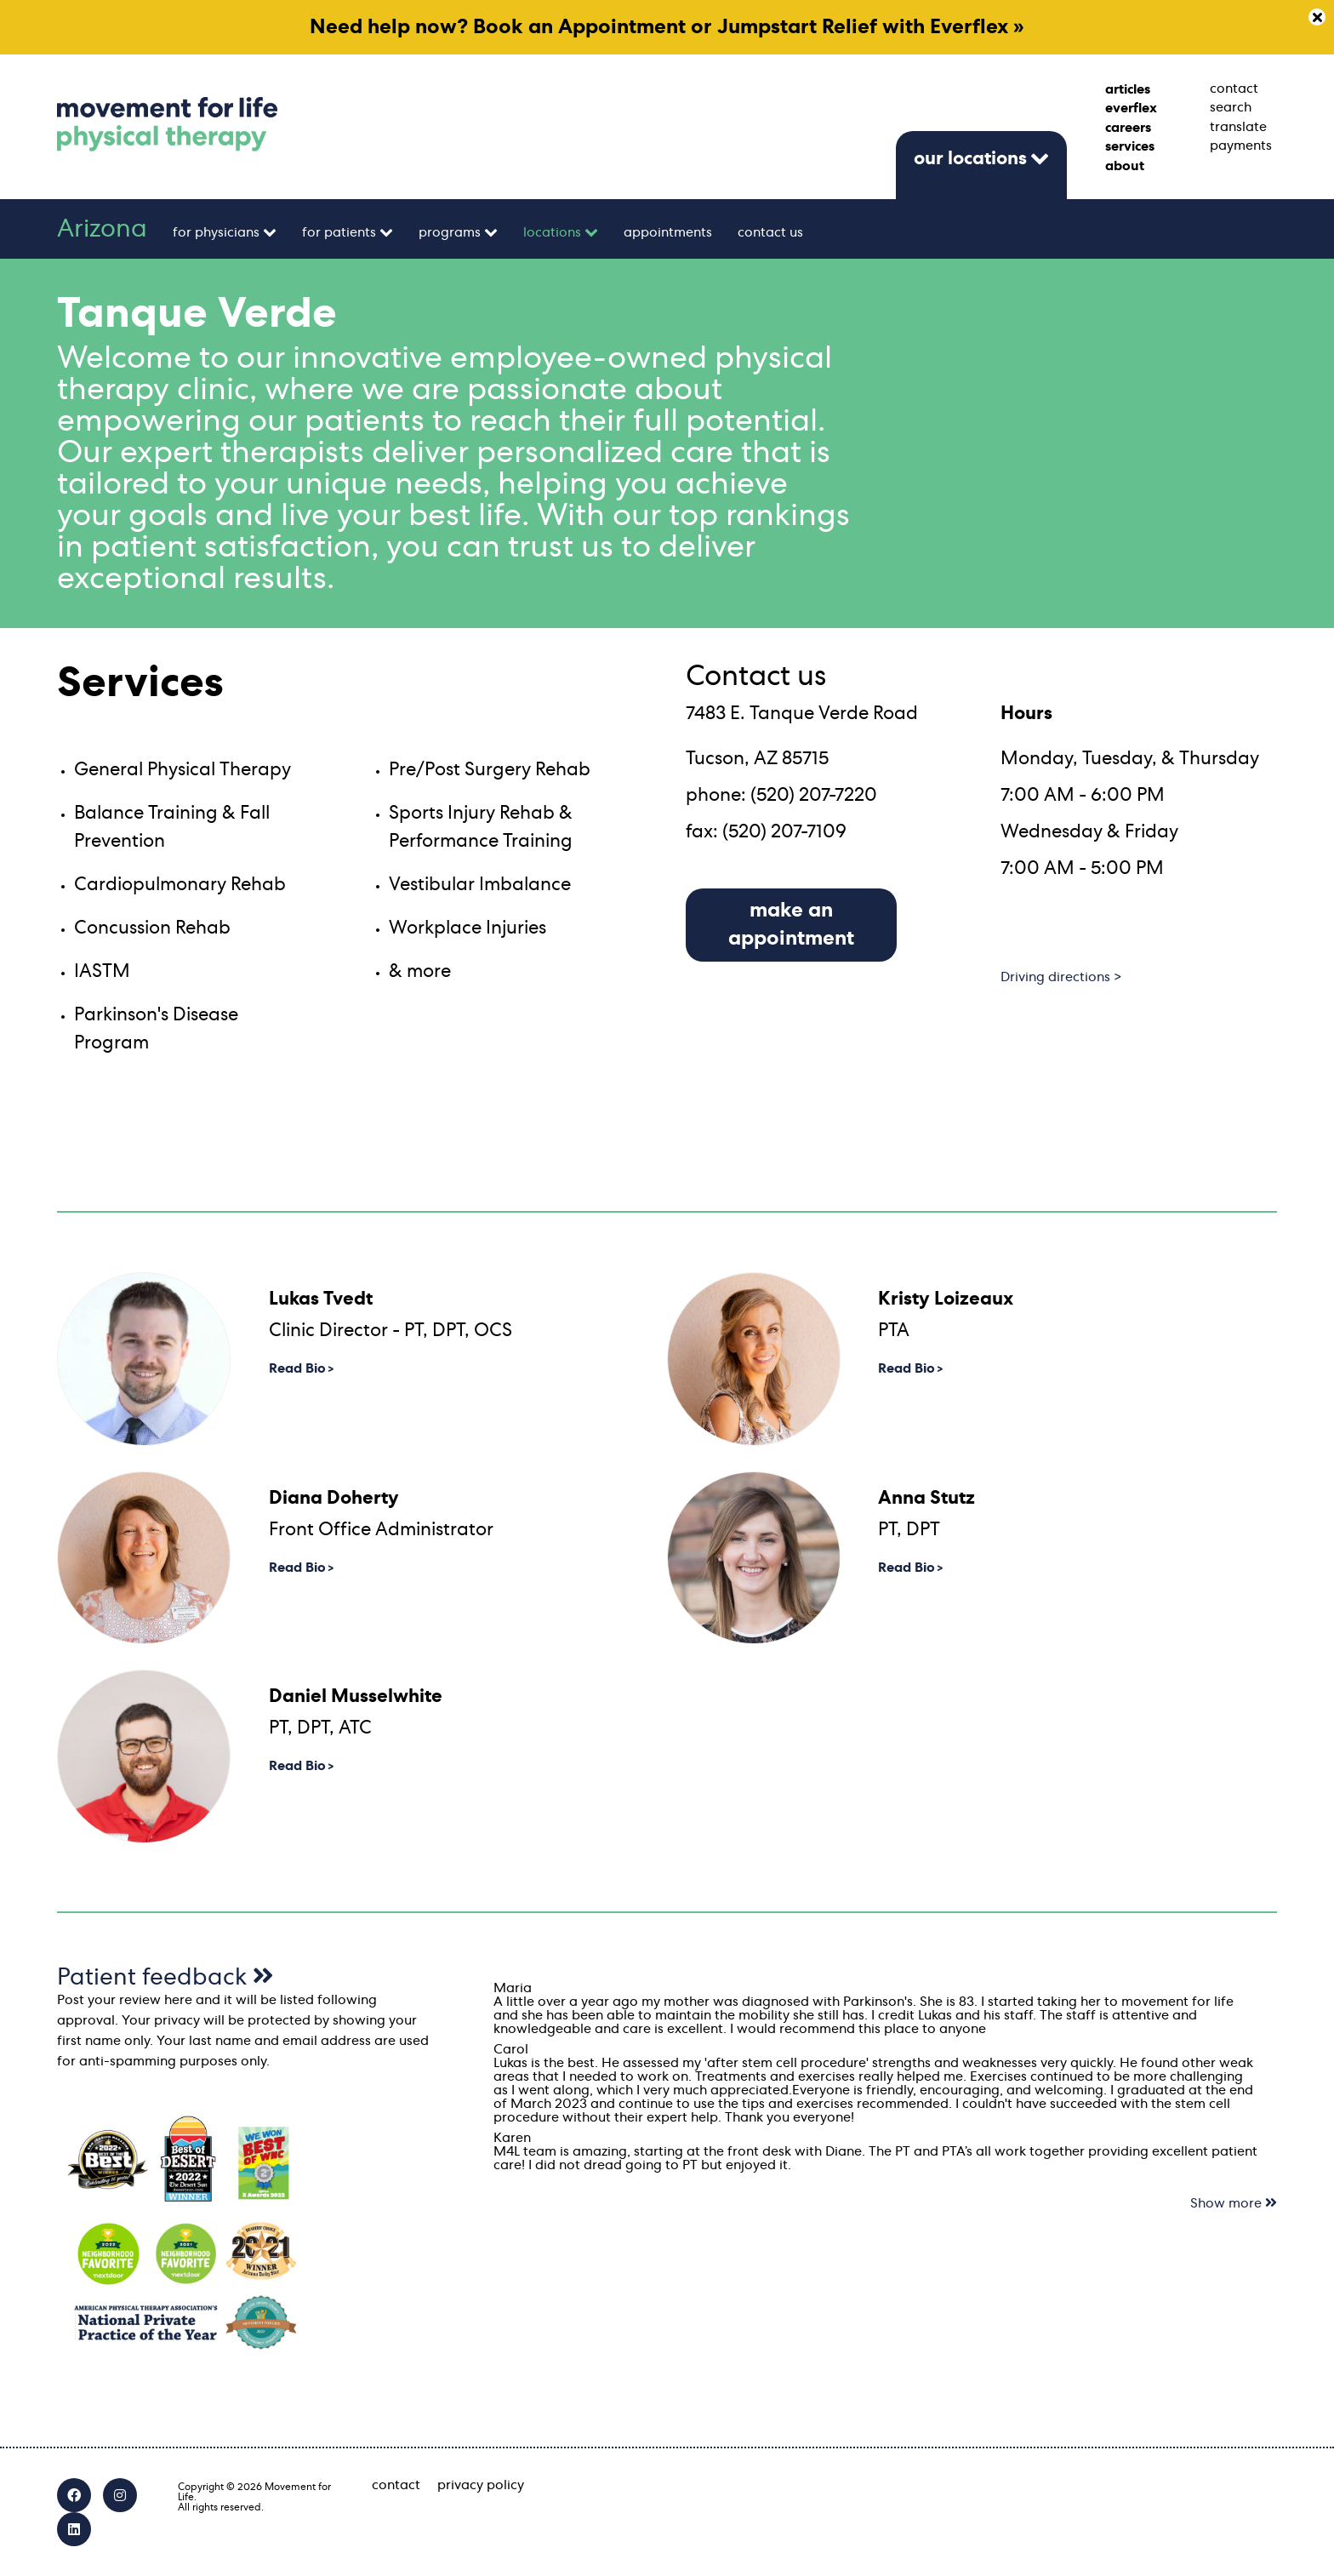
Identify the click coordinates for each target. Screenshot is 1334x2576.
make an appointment (791, 924)
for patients (339, 232)
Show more (1233, 2203)
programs (450, 232)
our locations (970, 158)
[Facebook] (74, 2495)
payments (1241, 145)
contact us (770, 232)
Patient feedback (165, 1978)
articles (1127, 89)
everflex (1131, 108)
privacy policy (480, 2485)
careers (1128, 127)
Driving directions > (1061, 977)
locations (552, 232)
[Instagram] (120, 2495)
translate (1238, 127)
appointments (668, 232)
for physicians (216, 232)
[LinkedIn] (74, 2529)
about (1124, 166)
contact (1234, 88)
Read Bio (297, 1368)
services (1129, 146)
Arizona (102, 229)
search (1230, 107)
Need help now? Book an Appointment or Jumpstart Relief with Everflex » (667, 27)
